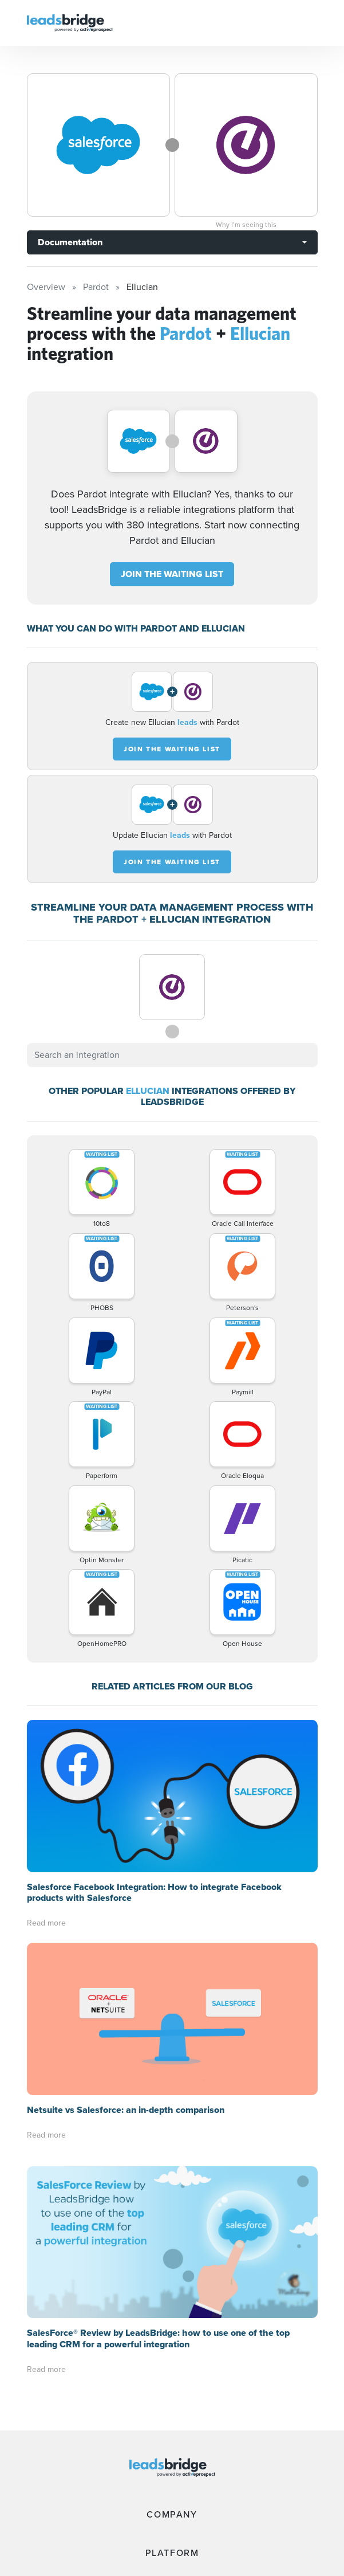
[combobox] (172, 1055)
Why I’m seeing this (246, 224)
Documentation (70, 242)
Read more (46, 1923)
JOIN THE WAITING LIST (172, 574)
